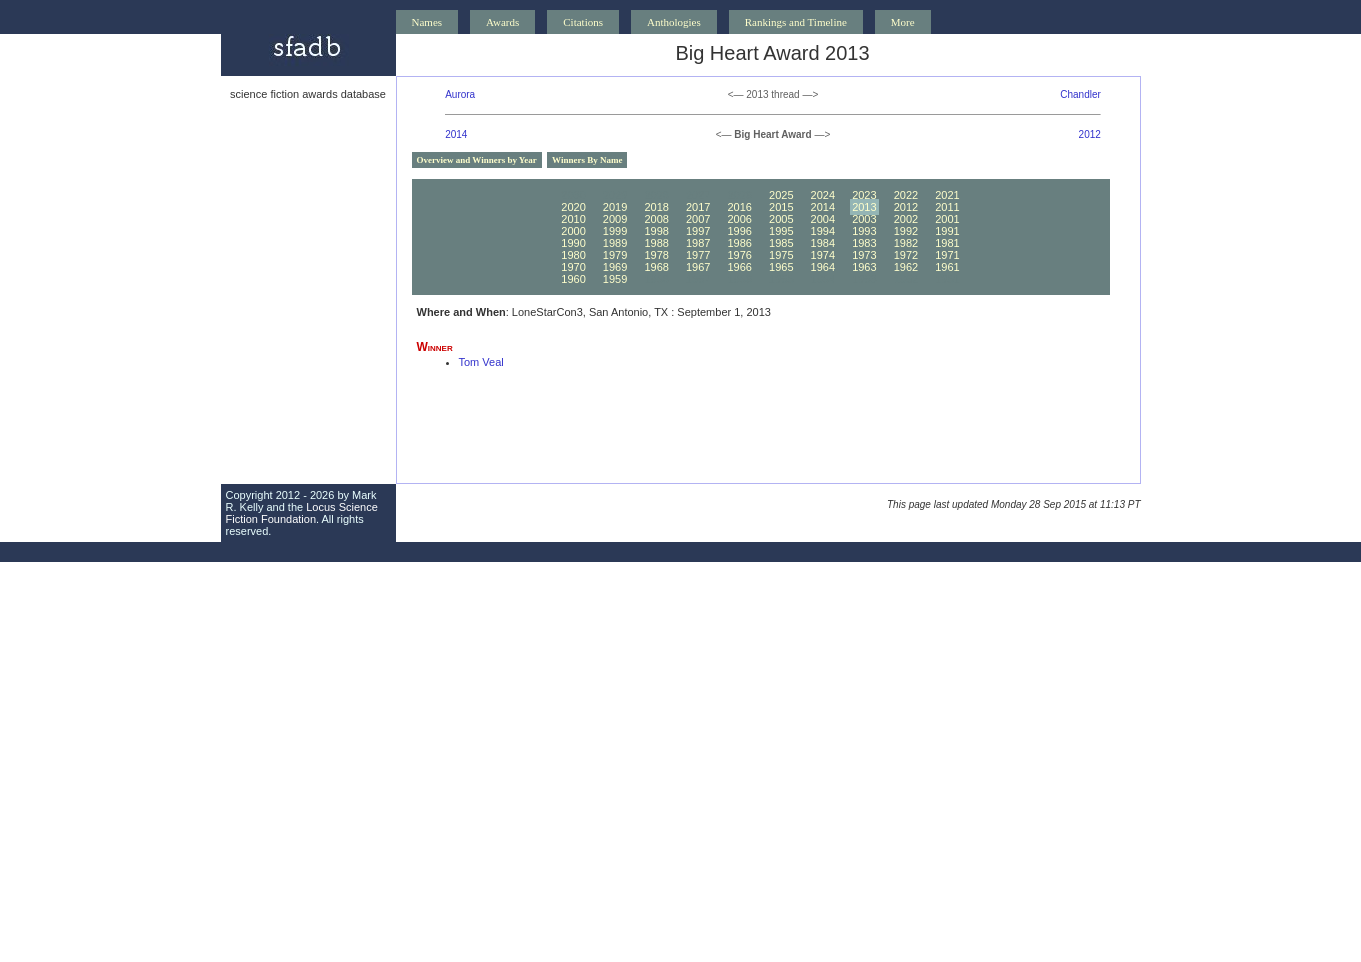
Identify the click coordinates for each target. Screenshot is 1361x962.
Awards (502, 22)
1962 (906, 267)
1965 (781, 267)
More (903, 22)
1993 (864, 231)
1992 (906, 231)
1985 (781, 243)
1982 (906, 243)
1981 (947, 243)
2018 (656, 207)
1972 (906, 255)
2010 (573, 219)
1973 (864, 255)
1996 (739, 231)
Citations (583, 22)
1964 (823, 267)
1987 (698, 243)
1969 (615, 267)
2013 (864, 207)
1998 (656, 231)
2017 (698, 207)
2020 (573, 207)
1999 (615, 231)
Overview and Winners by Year (477, 160)
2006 (739, 219)
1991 (947, 231)
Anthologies (674, 22)
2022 (906, 195)
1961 (947, 267)
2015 (781, 207)
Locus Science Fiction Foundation (302, 513)
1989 (615, 243)
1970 (573, 267)
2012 (1090, 134)
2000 (573, 231)
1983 (864, 243)
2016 (739, 207)
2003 (864, 219)
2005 (781, 219)
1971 (947, 255)
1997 (698, 231)
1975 (781, 255)
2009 (615, 219)
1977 (698, 255)
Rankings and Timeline (796, 22)
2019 (615, 207)
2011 (947, 207)
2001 (947, 219)
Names (427, 22)
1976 (739, 255)
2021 (947, 195)
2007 (698, 219)
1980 (573, 255)
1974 (823, 255)
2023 (864, 195)
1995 (781, 231)
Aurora (460, 94)
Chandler (1080, 94)
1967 (698, 267)
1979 (615, 255)
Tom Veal (481, 362)
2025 (781, 195)
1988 (656, 243)
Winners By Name (587, 160)
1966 (739, 267)
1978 (656, 255)
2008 (656, 219)
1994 (823, 231)
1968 (656, 267)
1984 (823, 243)
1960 (573, 279)
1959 (615, 279)
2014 (456, 134)
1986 (739, 243)
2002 (906, 219)
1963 (864, 267)
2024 (823, 195)
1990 (573, 243)
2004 (823, 219)
